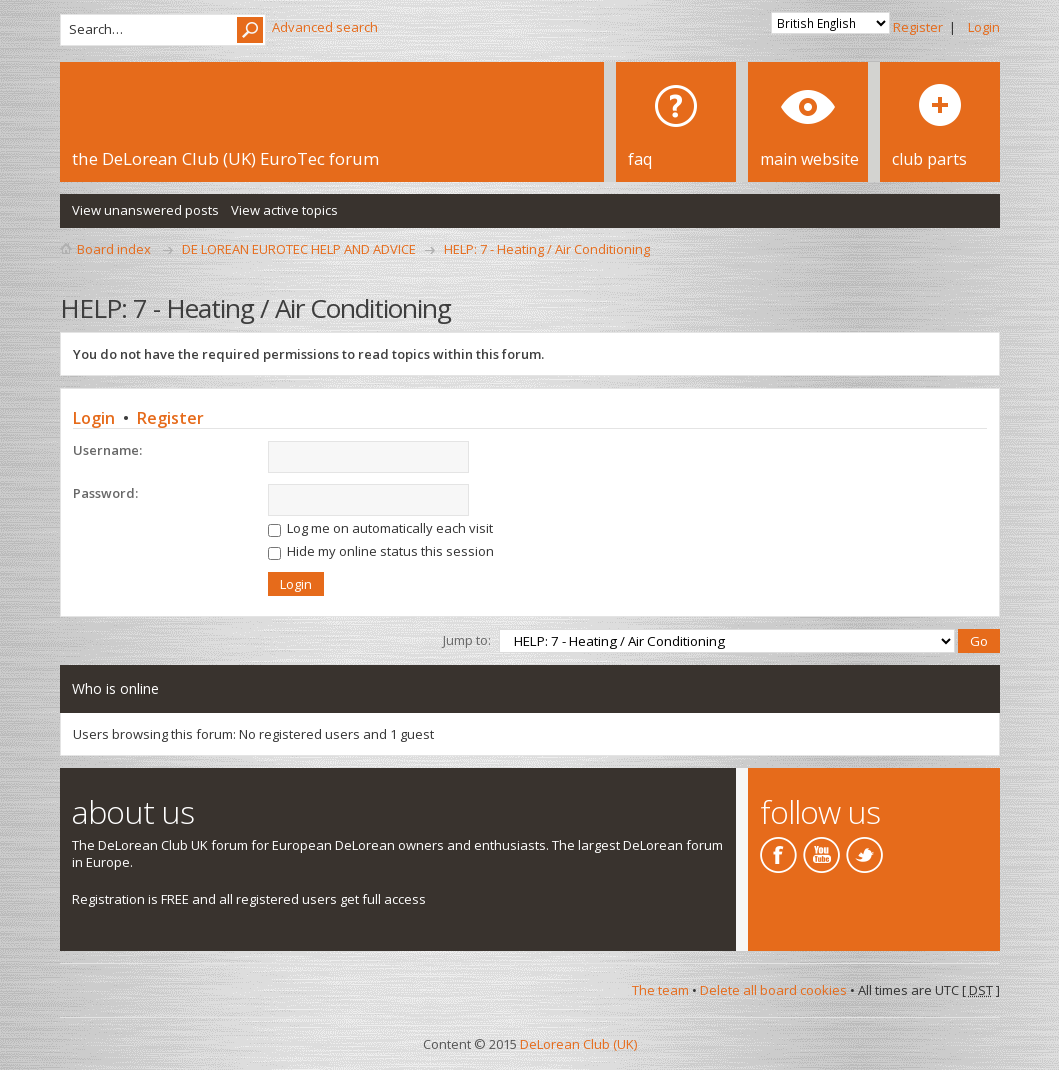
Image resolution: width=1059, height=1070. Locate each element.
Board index (114, 249)
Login (984, 27)
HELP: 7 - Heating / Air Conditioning (547, 249)
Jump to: (467, 640)
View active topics (284, 210)
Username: (107, 450)
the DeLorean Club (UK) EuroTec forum (225, 158)
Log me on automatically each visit (380, 528)
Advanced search (325, 27)
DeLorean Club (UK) (578, 1044)
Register (918, 27)
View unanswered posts (145, 210)
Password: (105, 493)
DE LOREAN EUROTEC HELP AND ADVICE (299, 249)
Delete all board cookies (773, 990)
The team (660, 990)
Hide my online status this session (381, 551)
